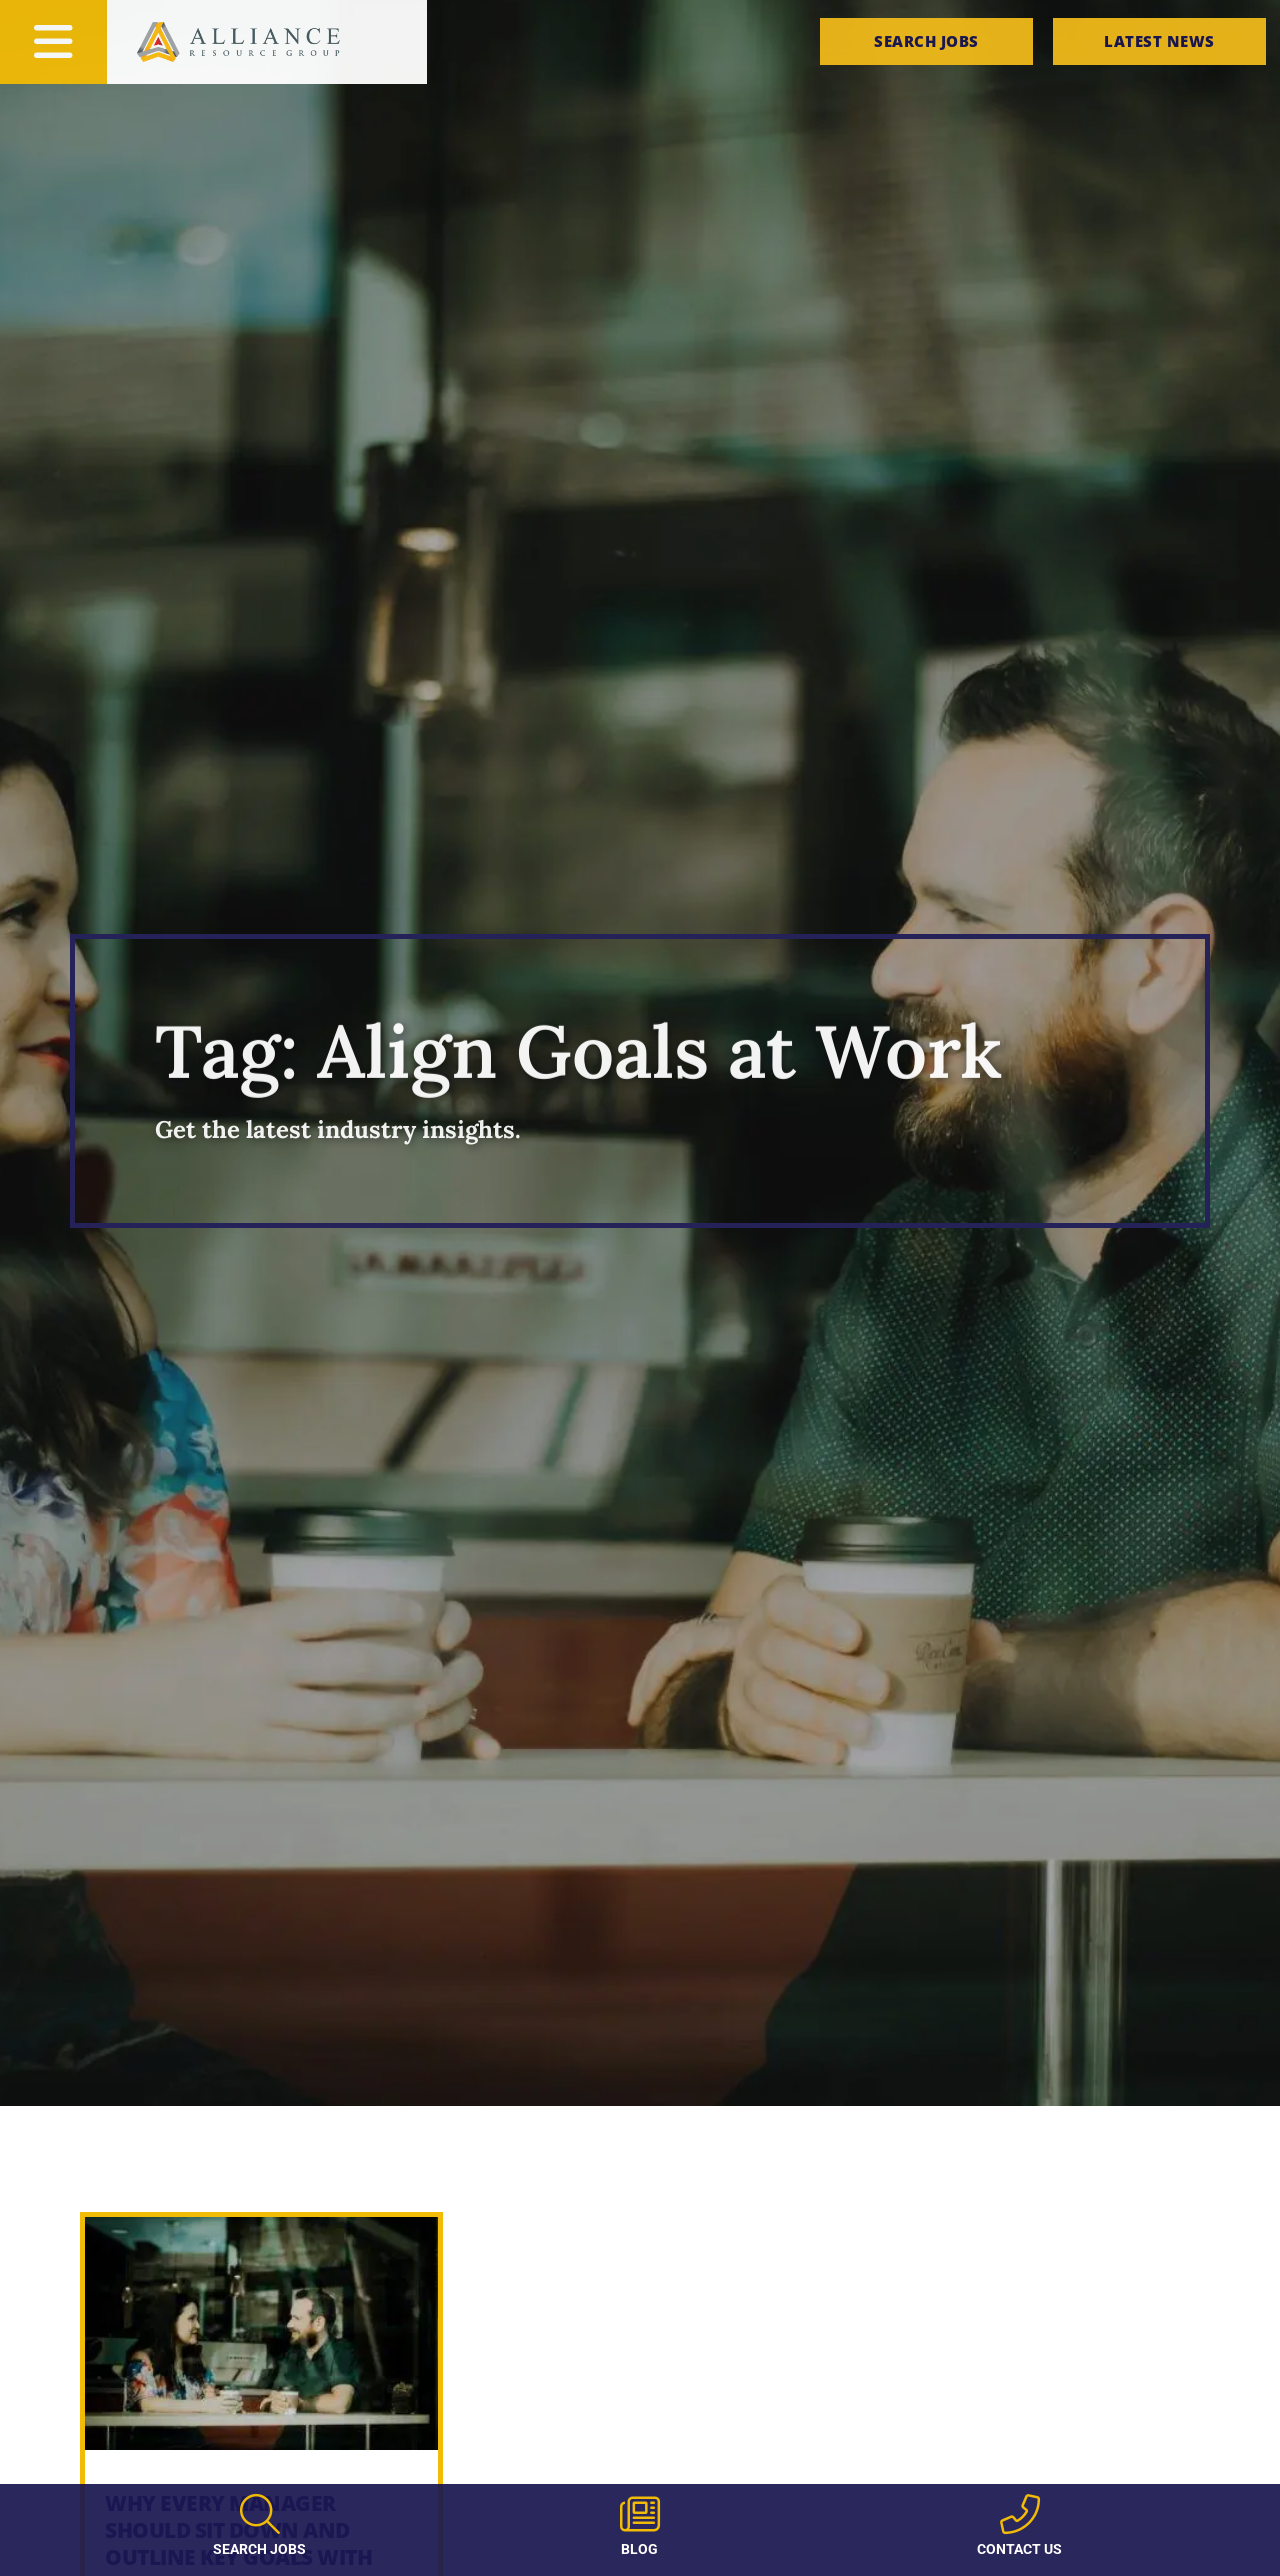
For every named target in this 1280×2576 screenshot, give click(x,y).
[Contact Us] (1020, 2514)
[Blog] (640, 2514)
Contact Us (1019, 2549)
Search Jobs (259, 2549)
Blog (639, 2549)
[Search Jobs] (260, 2514)
